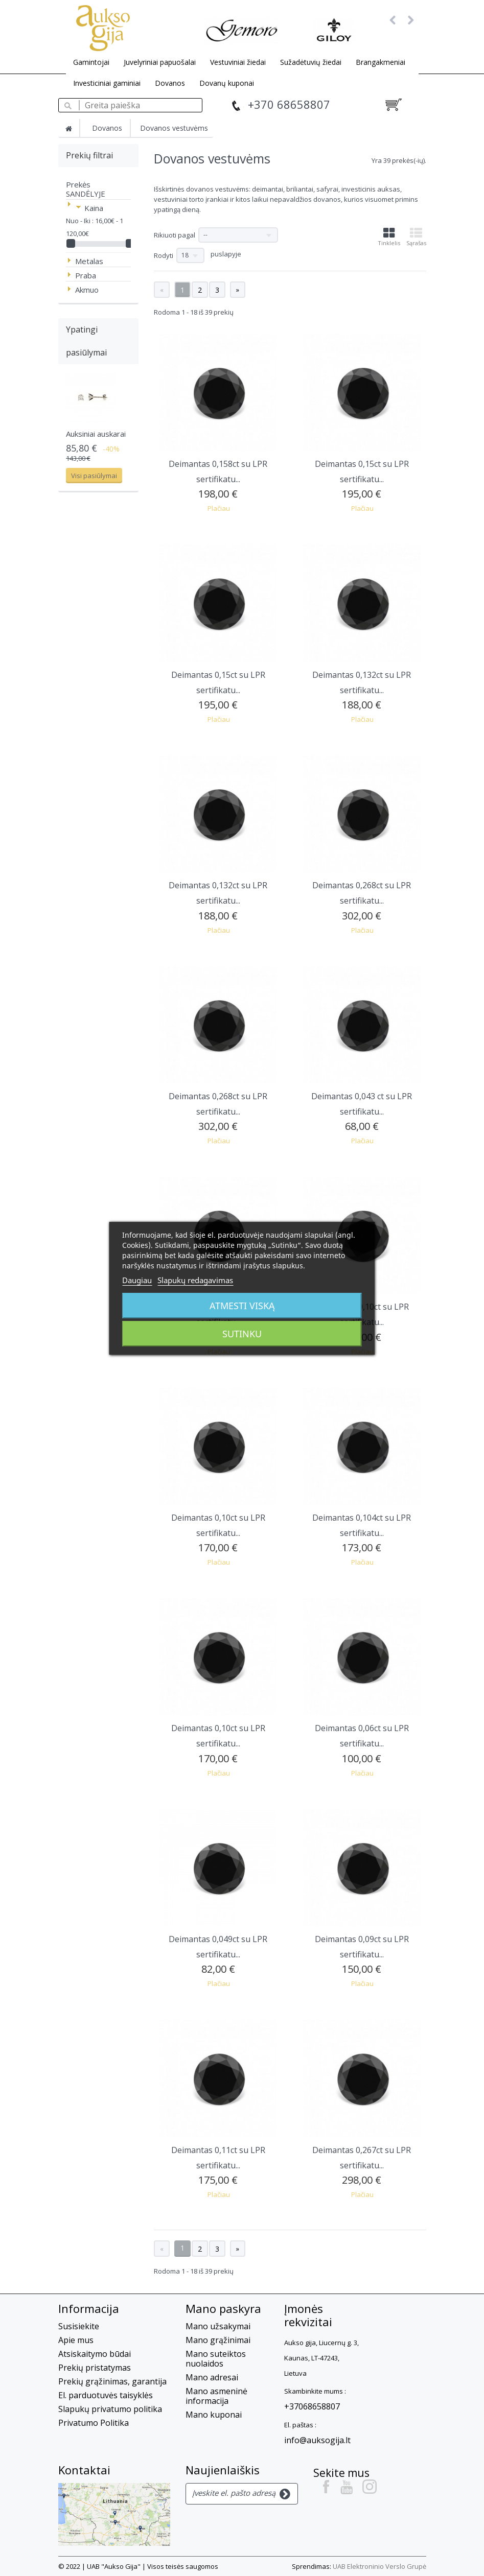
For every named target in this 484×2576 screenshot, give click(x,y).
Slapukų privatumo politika (110, 2409)
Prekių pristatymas (94, 2367)
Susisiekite (78, 2326)
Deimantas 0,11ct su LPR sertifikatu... (218, 2157)
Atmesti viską (242, 1305)
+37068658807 (312, 2406)
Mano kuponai (214, 2414)
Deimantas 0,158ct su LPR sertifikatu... (218, 471)
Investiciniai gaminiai (107, 83)
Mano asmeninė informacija (216, 2395)
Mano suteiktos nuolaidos (216, 2358)
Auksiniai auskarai (96, 434)
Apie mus (76, 2340)
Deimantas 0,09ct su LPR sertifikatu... (362, 1946)
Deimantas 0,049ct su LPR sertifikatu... (218, 1946)
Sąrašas (416, 237)
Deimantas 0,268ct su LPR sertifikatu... (361, 893)
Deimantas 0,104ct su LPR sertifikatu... (361, 1525)
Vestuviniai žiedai (238, 62)
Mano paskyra (223, 2308)
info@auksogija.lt (317, 2440)
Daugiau (137, 1280)
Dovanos (170, 83)
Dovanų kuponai (226, 83)
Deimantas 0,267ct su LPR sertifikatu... (361, 2157)
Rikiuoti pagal (174, 235)
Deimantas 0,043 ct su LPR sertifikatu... (361, 1104)
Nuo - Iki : (80, 220)
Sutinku (242, 1334)
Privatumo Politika (93, 2422)
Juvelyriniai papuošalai (160, 62)
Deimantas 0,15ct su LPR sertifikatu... (362, 471)
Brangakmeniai (380, 62)
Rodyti (163, 255)
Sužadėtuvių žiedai (310, 62)
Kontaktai (84, 2469)
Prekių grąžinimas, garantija (112, 2381)
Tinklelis (389, 237)
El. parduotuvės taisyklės (105, 2395)
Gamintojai (91, 62)
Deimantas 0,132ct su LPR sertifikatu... (361, 682)
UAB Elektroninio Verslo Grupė (379, 2566)
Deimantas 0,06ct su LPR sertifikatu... (362, 1735)
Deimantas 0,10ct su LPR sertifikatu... (218, 1525)
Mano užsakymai (218, 2326)
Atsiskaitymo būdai (94, 2353)
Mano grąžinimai (218, 2340)
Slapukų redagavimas (195, 1280)
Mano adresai (212, 2377)
